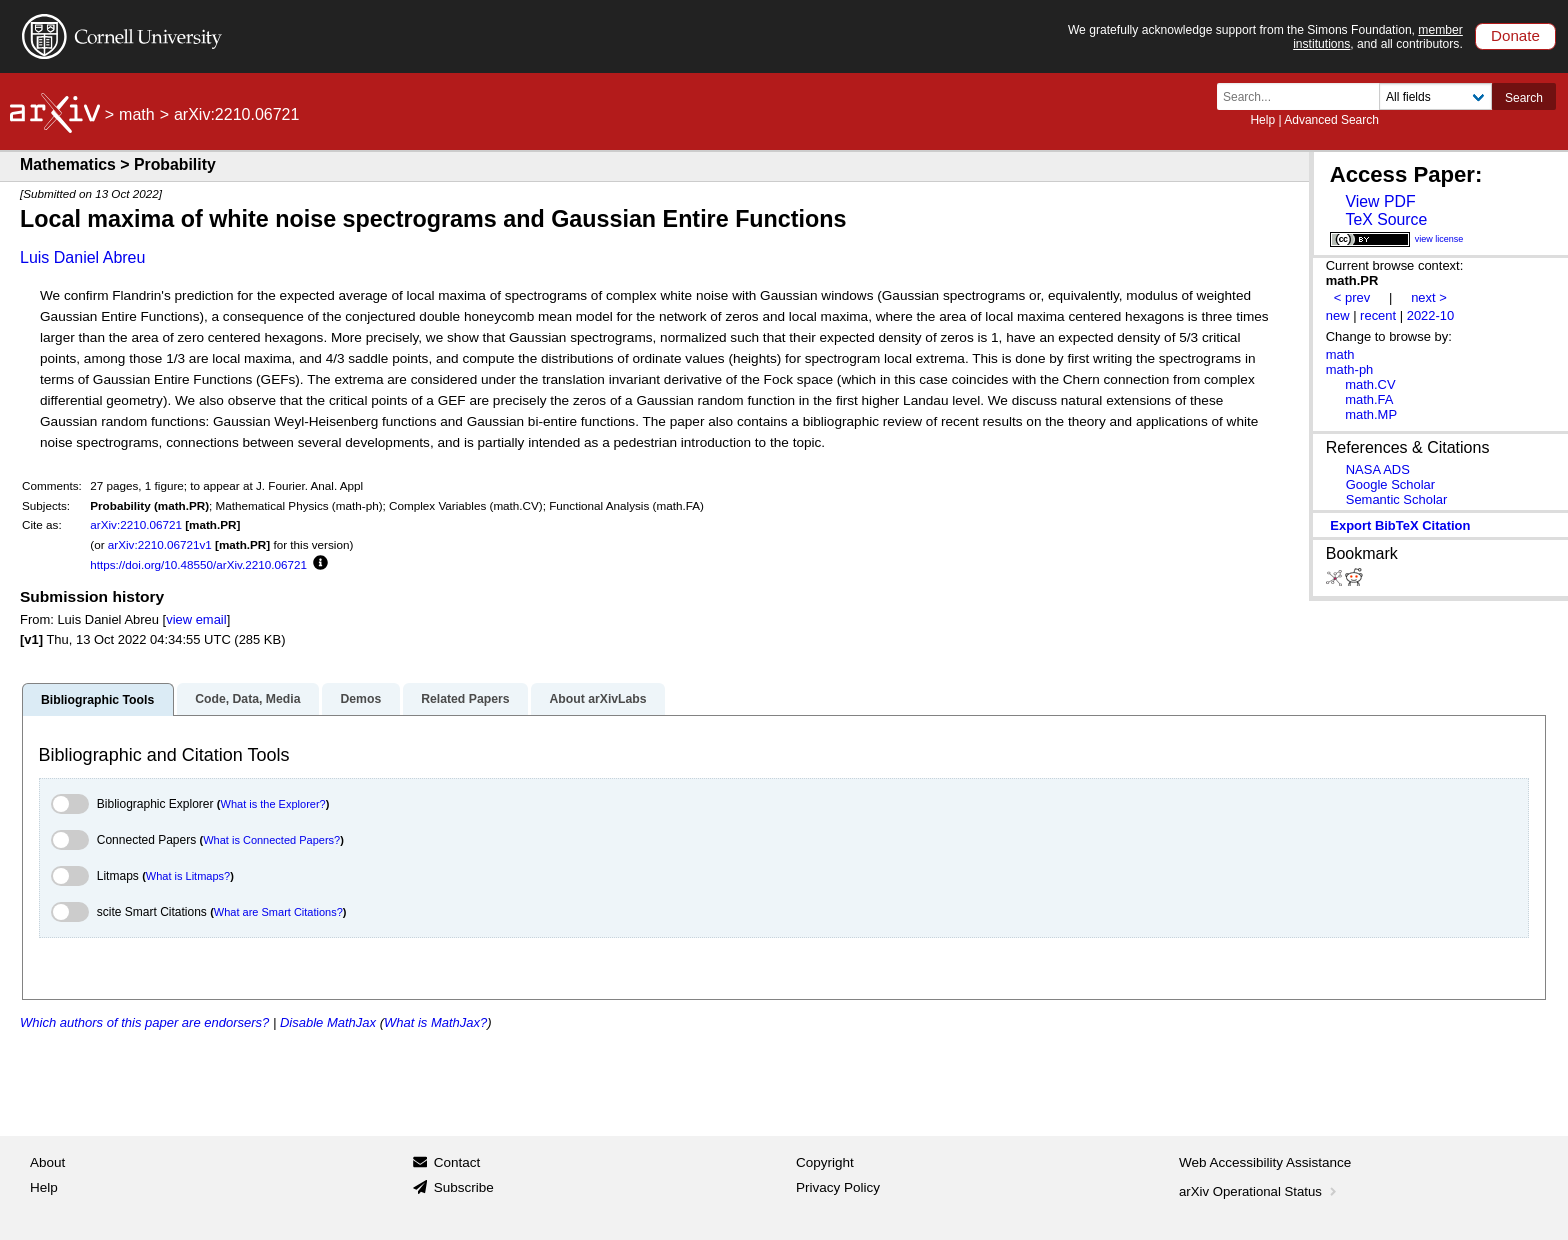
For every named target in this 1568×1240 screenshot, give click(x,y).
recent (1378, 315)
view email (196, 619)
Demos (360, 699)
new (1338, 315)
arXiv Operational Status (1259, 1191)
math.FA (1369, 399)
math (137, 114)
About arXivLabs (597, 699)
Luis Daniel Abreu (82, 257)
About (47, 1162)
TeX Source (1386, 219)
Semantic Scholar (1397, 499)
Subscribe (464, 1187)
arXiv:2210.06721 (136, 524)
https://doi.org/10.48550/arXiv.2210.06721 (198, 564)
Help (1262, 120)
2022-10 (1431, 315)
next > (1429, 297)
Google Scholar (1390, 484)
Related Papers (465, 699)
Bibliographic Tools (97, 700)
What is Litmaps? (188, 876)
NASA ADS (1378, 469)
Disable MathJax (328, 1022)
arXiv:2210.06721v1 (160, 544)
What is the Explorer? (273, 804)
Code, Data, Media (247, 699)
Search (1524, 98)
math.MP (1371, 414)
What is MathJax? (435, 1022)
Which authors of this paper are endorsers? (144, 1022)
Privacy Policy (838, 1187)
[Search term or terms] (1304, 96)
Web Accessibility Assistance (1265, 1162)
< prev (1352, 297)
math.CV (1370, 384)
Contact (457, 1162)
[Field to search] (1435, 96)
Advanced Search (1331, 120)
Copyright (825, 1162)
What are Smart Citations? (278, 912)
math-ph (1350, 369)
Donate (1515, 35)
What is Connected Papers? (271, 840)
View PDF (1380, 201)
